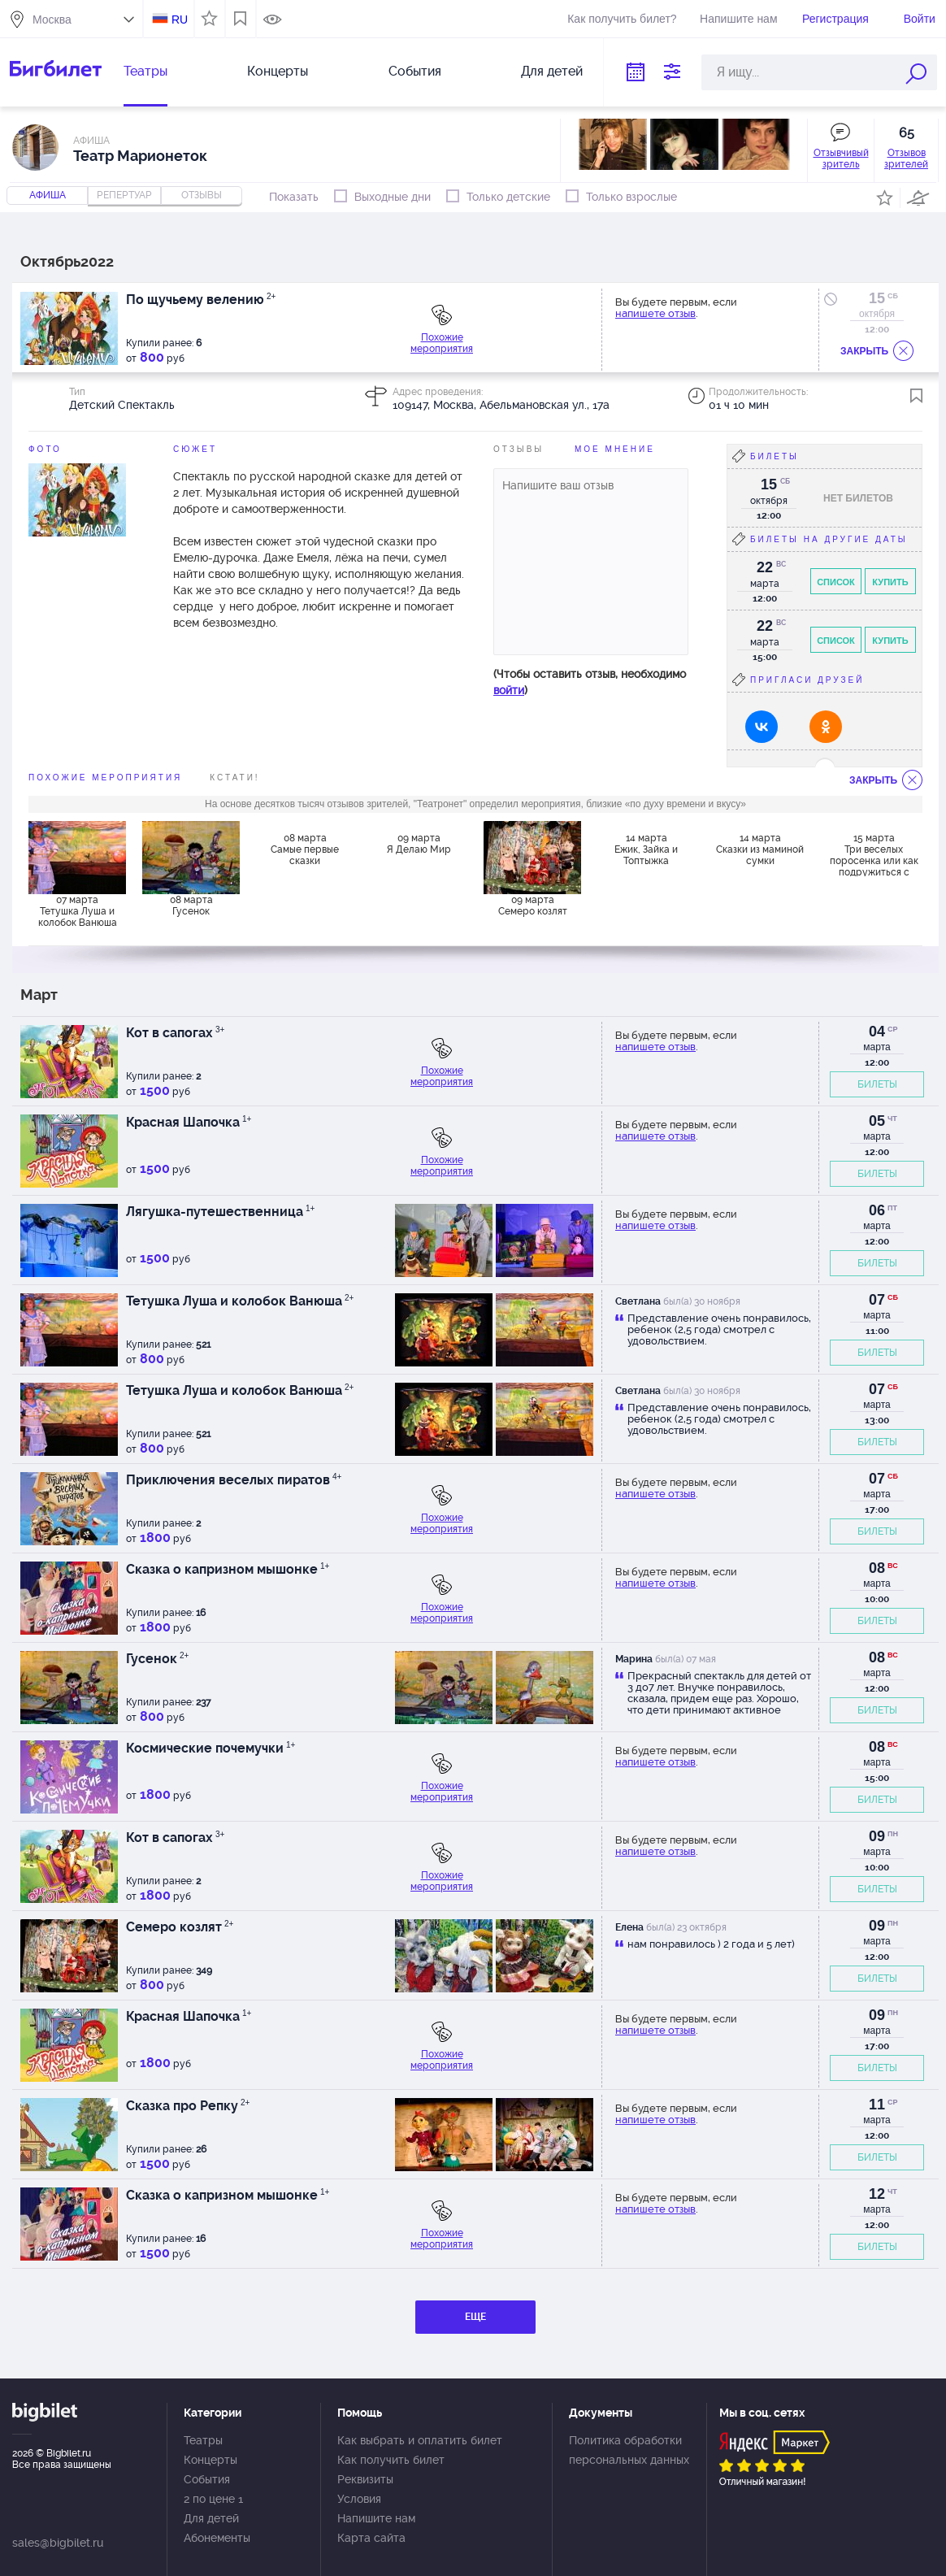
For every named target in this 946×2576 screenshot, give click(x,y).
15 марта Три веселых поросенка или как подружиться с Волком (874, 854)
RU (179, 19)
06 (877, 1210)
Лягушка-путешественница (220, 1211)
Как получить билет (391, 2459)
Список (836, 582)
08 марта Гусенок (191, 905)
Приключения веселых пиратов (233, 1480)
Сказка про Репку (188, 2105)
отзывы (201, 195)
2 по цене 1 (213, 2498)
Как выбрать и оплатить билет (419, 2440)
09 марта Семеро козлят (532, 905)
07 (877, 1300)
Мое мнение (615, 449)
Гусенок (157, 1658)
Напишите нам (738, 18)
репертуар (124, 195)
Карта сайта (371, 2537)
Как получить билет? (621, 18)
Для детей (552, 71)
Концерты (277, 71)
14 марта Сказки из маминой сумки (760, 849)
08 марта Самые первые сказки (305, 849)
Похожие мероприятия (441, 343)
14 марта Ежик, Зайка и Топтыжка (646, 849)
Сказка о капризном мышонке (227, 1569)
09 (877, 1836)
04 (877, 1031)
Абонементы (217, 2537)
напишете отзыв (655, 313)
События (414, 71)
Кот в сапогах (175, 1032)
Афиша (47, 195)
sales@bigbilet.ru (57, 2542)
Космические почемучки (210, 1748)
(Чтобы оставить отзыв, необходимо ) (589, 682)
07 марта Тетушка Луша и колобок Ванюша (77, 911)
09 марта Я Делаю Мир (419, 843)
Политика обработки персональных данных (629, 2450)
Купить (890, 582)
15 (877, 298)
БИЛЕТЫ (877, 1084)
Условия (359, 2498)
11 (877, 2104)
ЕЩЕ (475, 2316)
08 (877, 1568)
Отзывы (518, 449)
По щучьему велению (201, 299)
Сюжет (195, 449)
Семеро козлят (179, 1927)
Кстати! (234, 777)
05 (877, 1121)
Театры (145, 71)
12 (877, 2194)
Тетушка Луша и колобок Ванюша (240, 1301)
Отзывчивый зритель (841, 158)
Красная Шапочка (188, 1122)
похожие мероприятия (105, 777)
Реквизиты (365, 2479)
